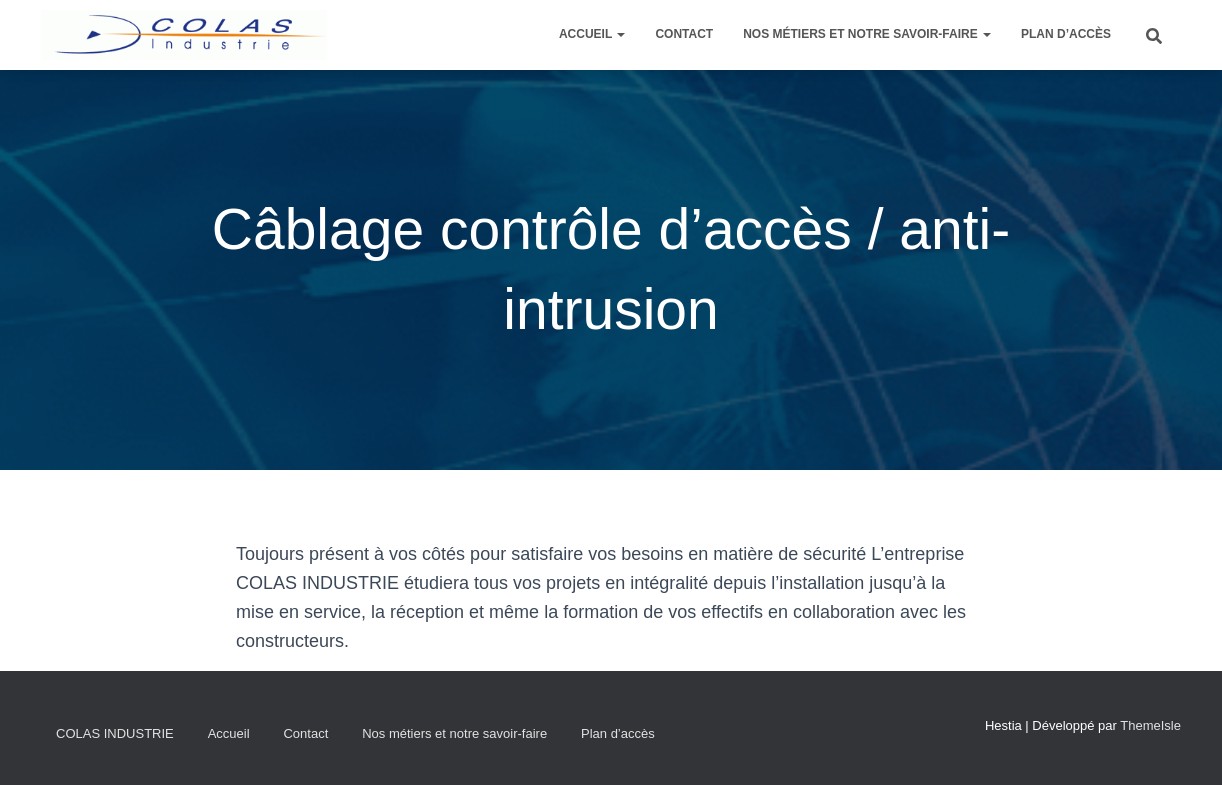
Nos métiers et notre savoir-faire (867, 34)
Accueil (592, 34)
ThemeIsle (1150, 725)
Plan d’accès (1066, 34)
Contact (684, 34)
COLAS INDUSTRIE (115, 733)
